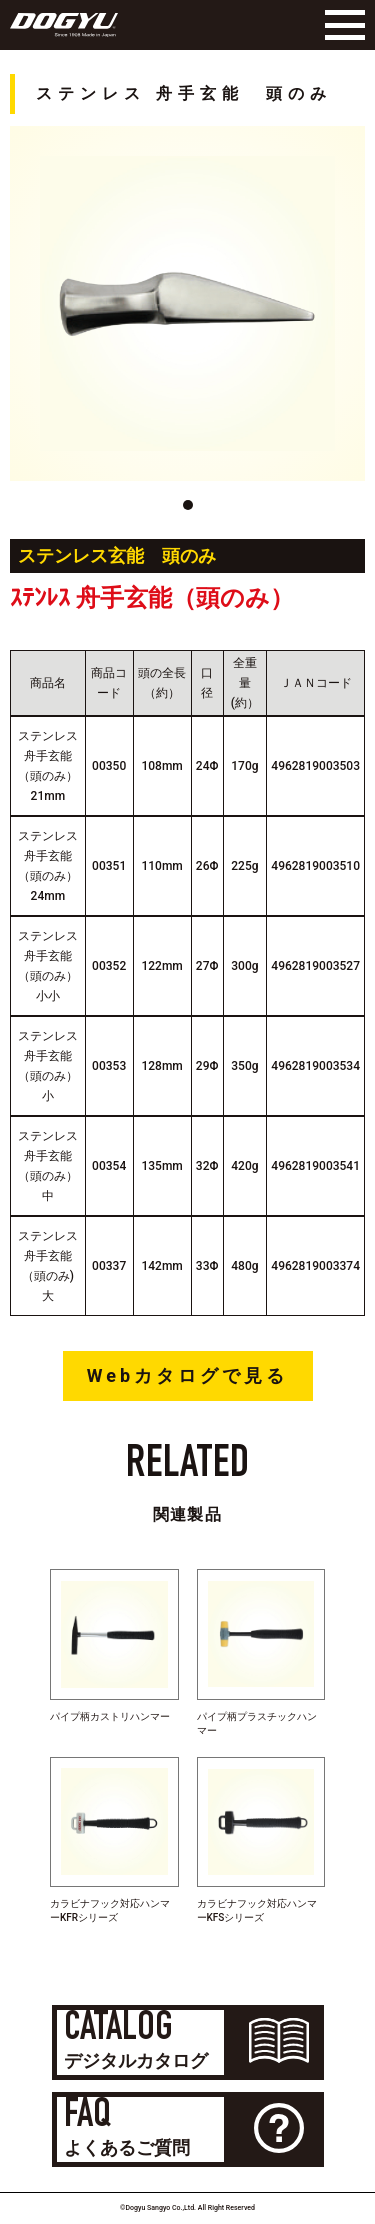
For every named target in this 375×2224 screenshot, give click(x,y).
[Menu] (340, 25)
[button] (188, 505)
